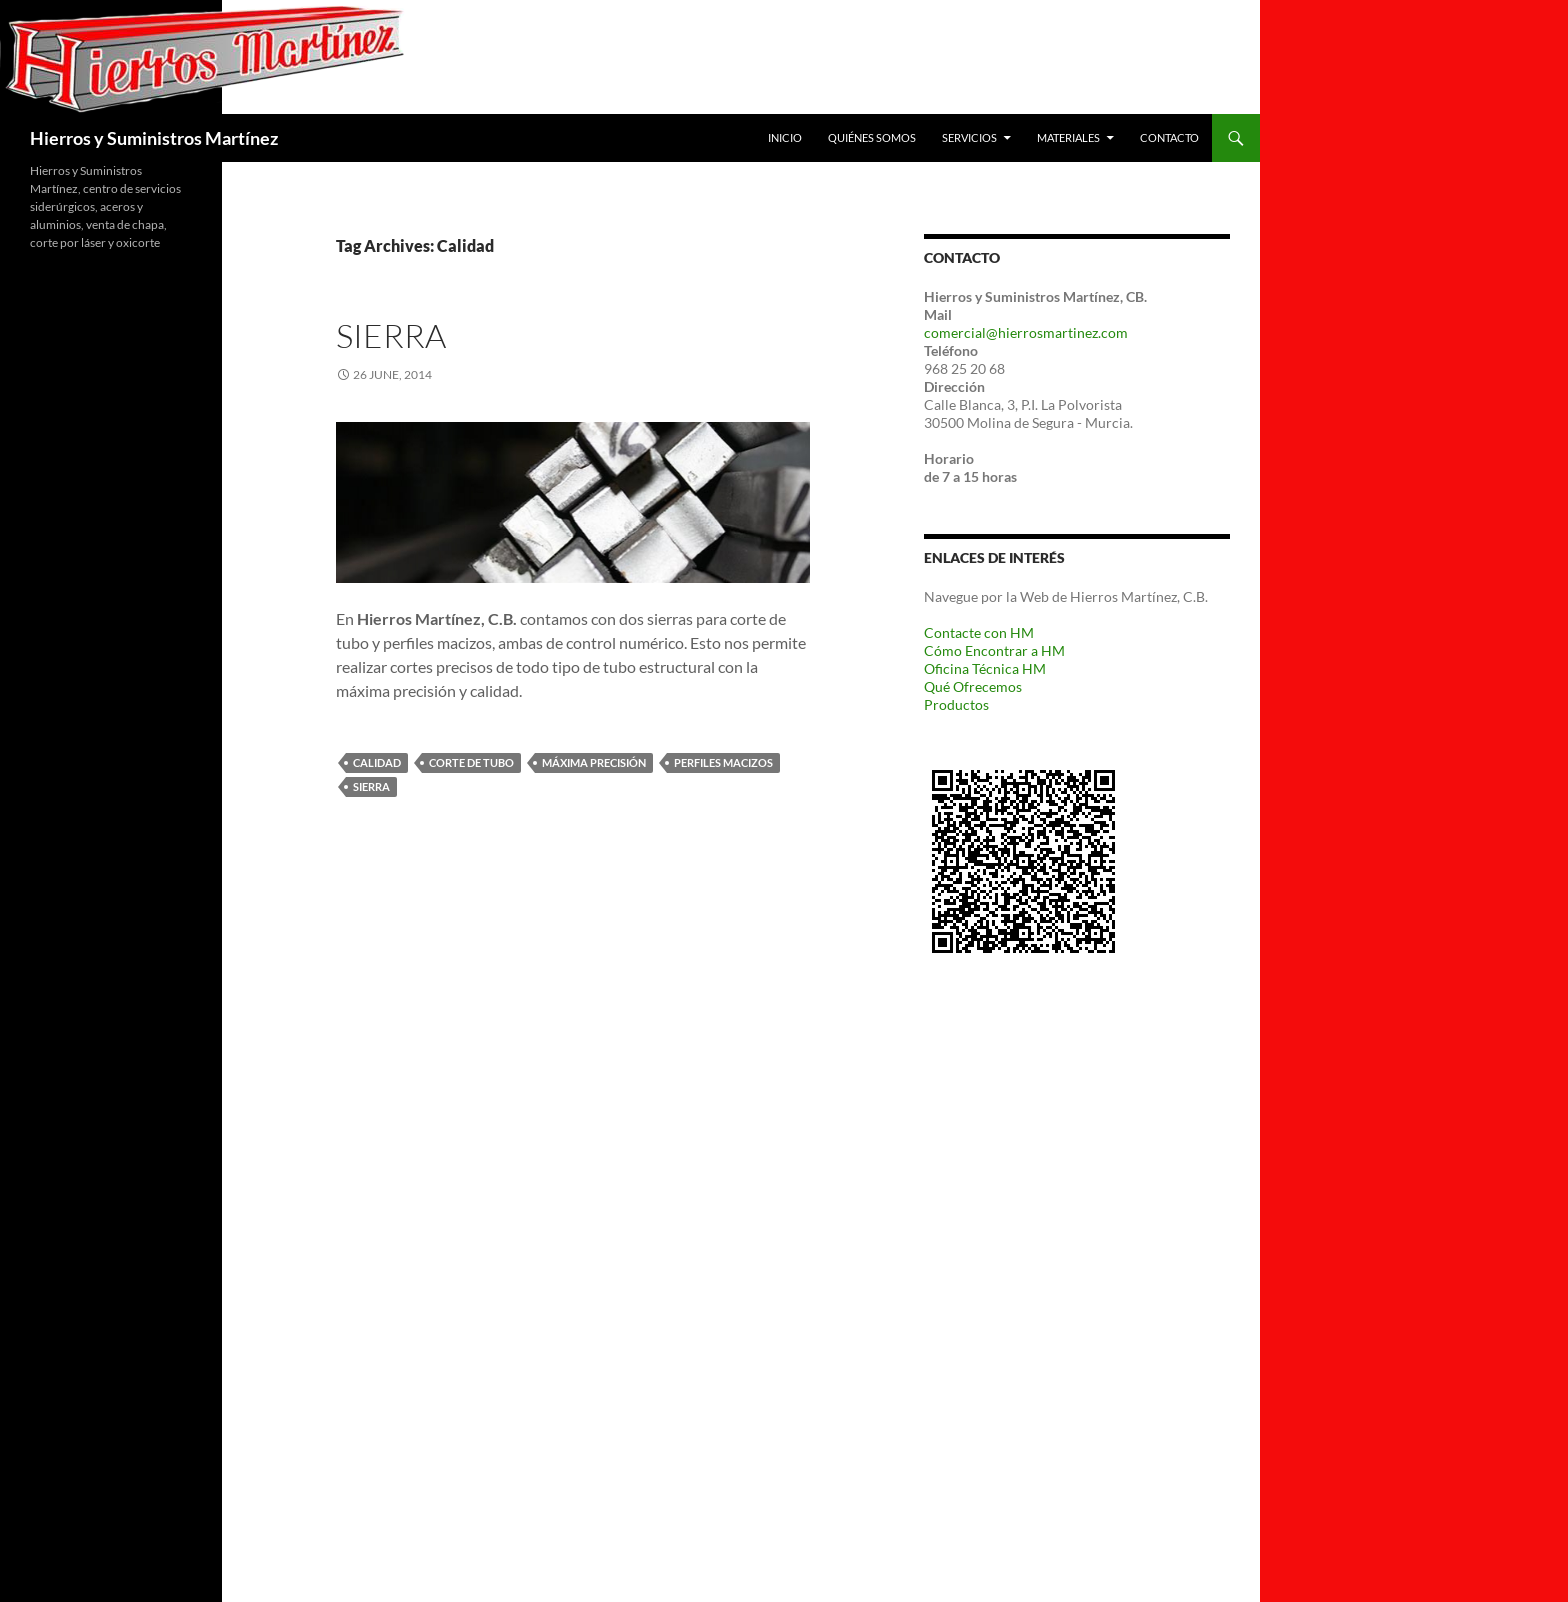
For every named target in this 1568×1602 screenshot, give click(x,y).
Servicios (969, 137)
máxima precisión (594, 762)
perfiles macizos (723, 762)
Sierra (391, 335)
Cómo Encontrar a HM (994, 650)
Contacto (1169, 137)
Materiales (1068, 137)
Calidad (377, 762)
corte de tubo (471, 762)
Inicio (785, 137)
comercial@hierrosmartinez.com (1026, 332)
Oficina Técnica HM (985, 668)
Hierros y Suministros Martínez (154, 138)
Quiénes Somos (872, 137)
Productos (956, 704)
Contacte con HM (979, 632)
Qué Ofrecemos (973, 686)
